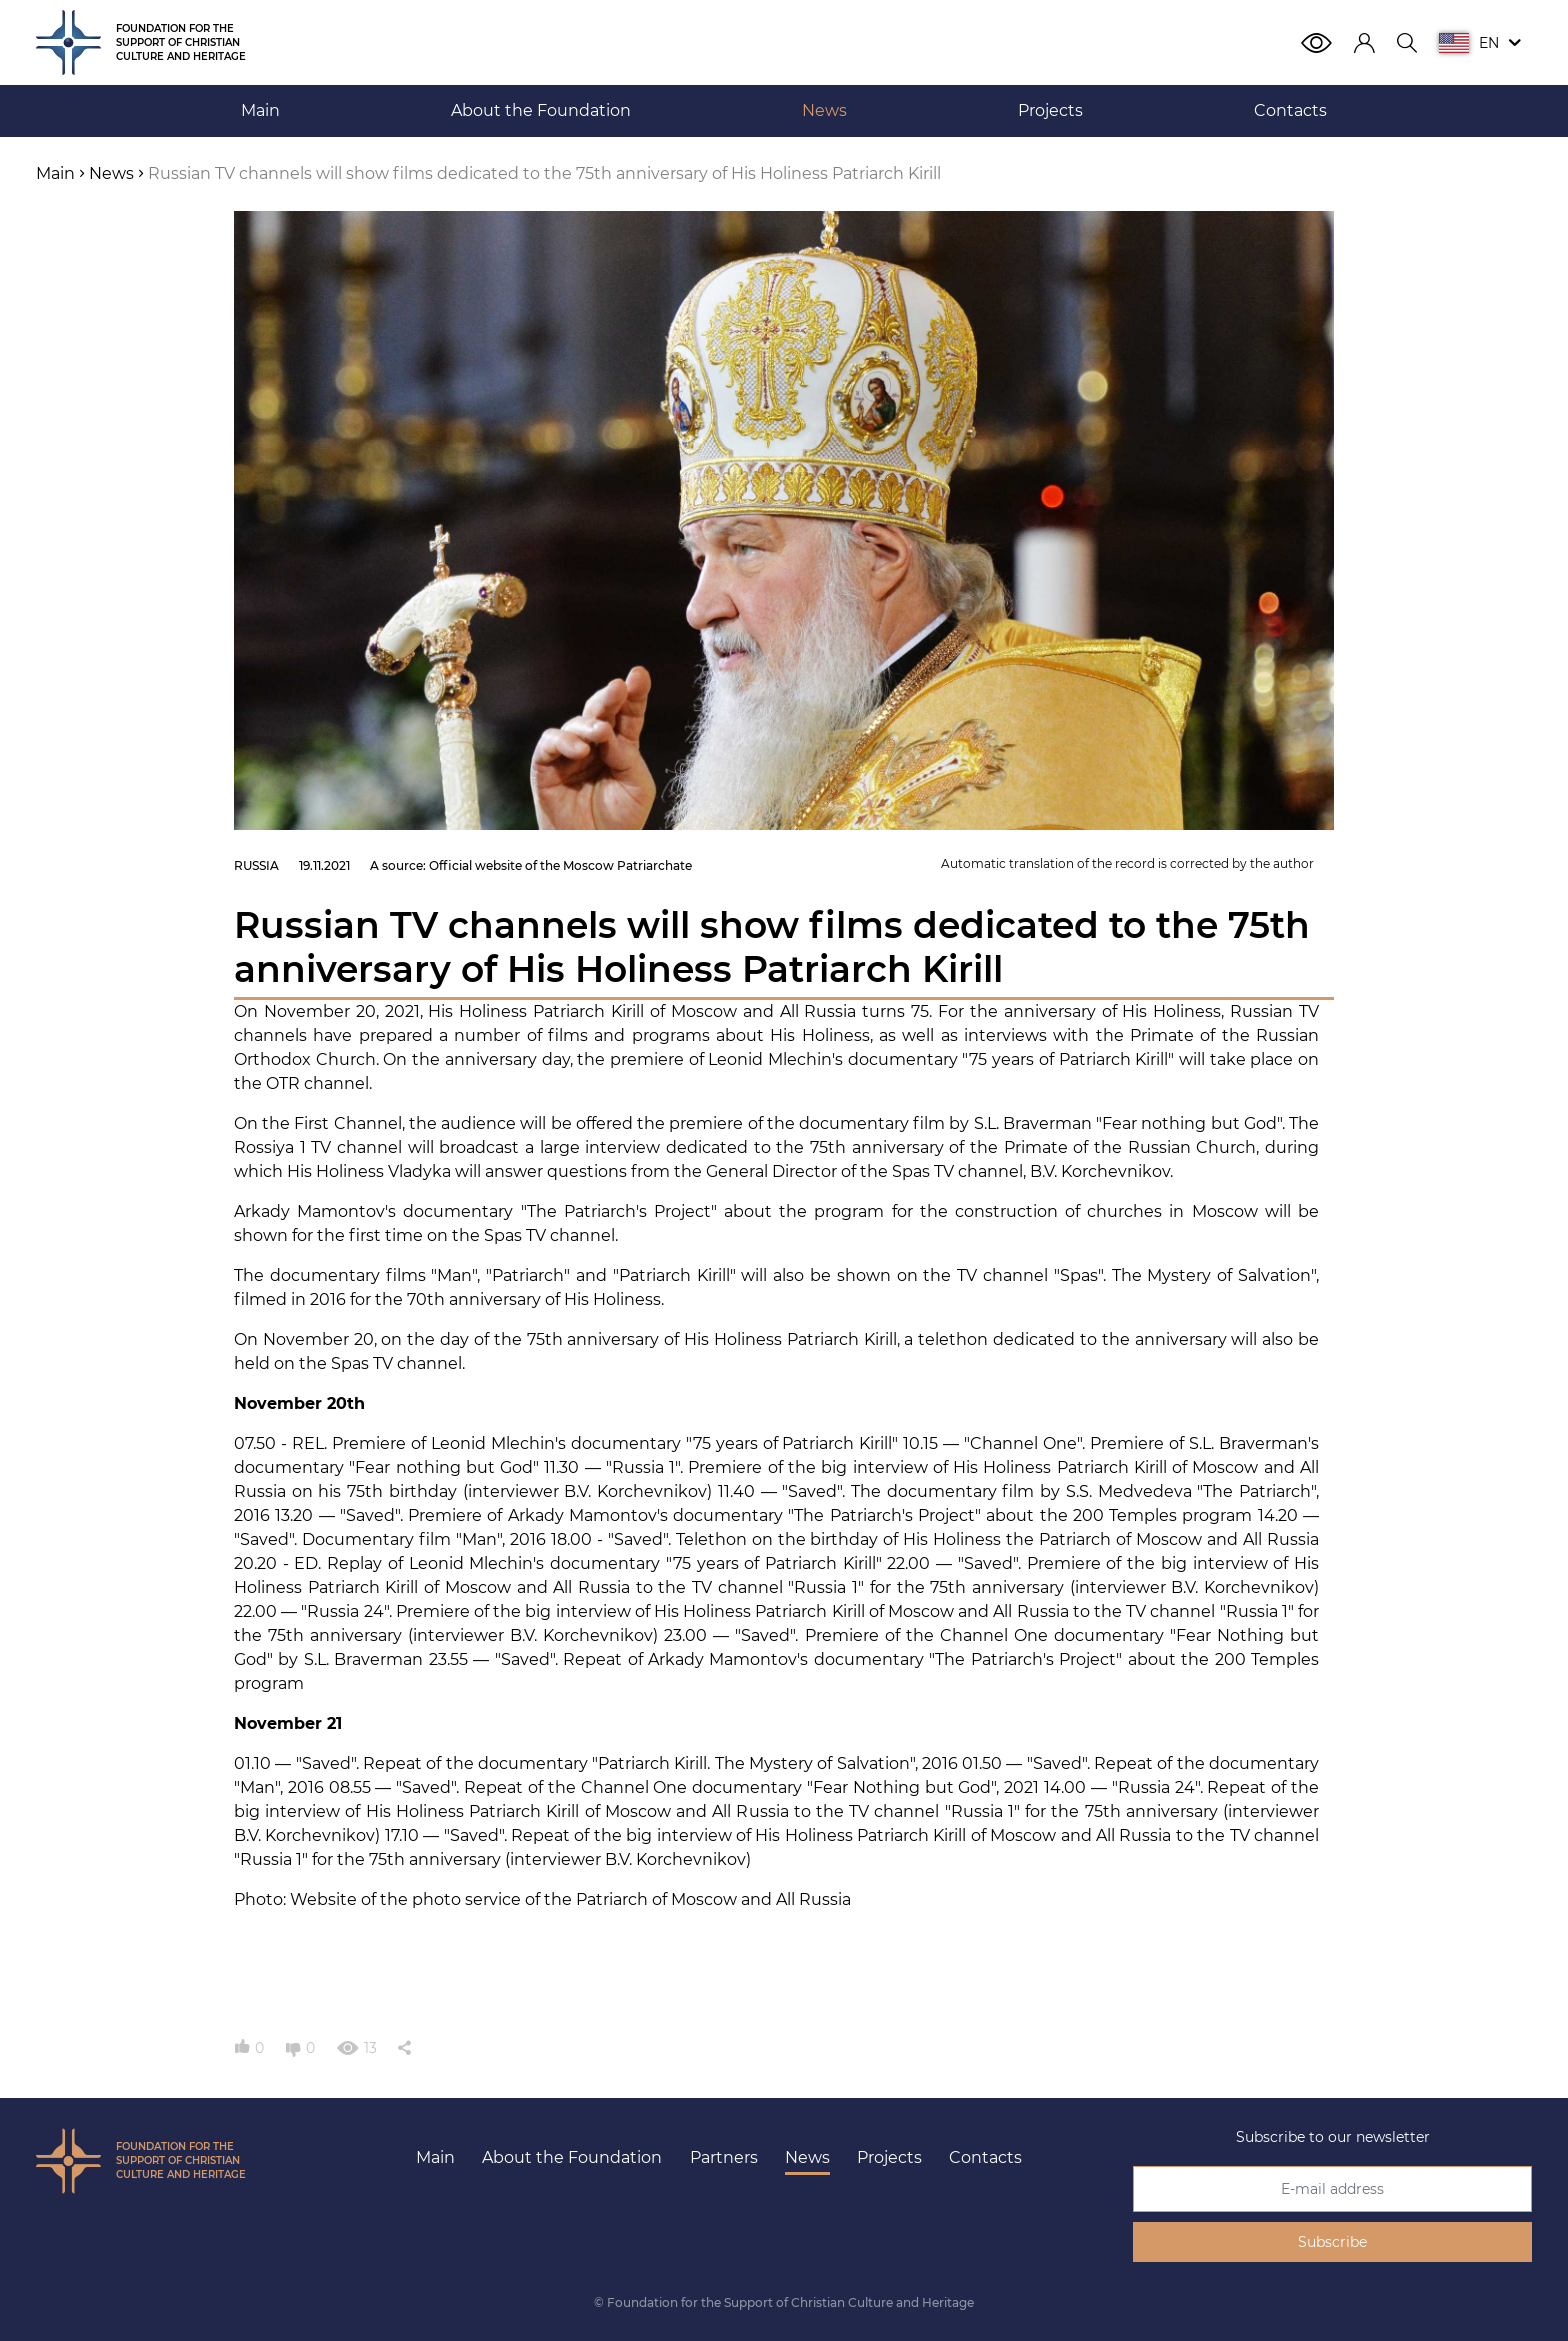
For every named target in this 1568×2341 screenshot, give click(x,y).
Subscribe (1332, 2242)
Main (435, 2157)
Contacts (985, 2157)
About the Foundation (572, 2157)
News (807, 2157)
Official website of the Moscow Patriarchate (560, 865)
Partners (724, 2157)
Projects (889, 2157)
